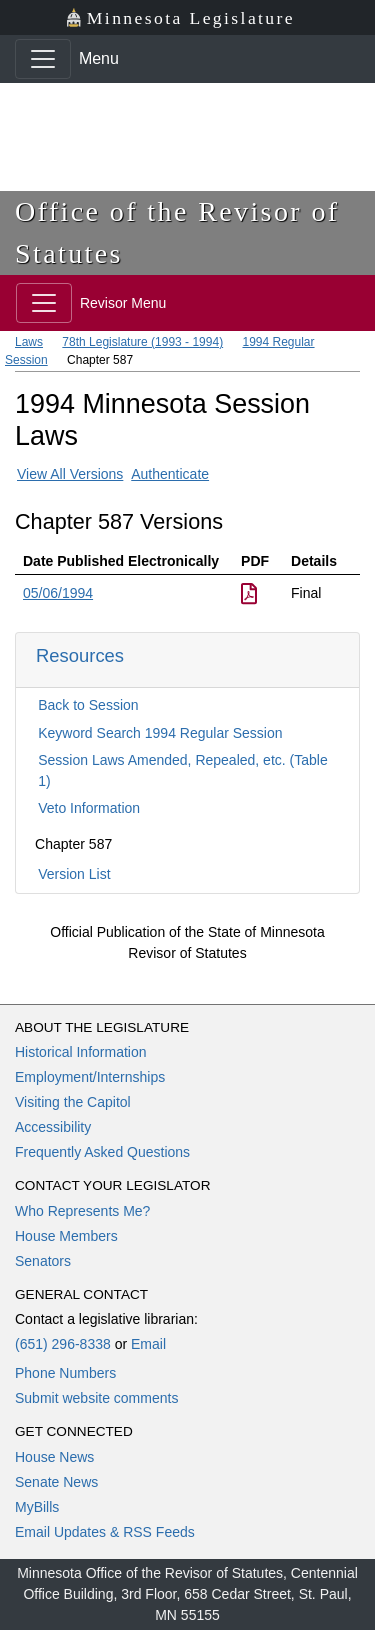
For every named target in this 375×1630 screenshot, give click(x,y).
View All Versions (70, 474)
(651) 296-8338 (63, 1344)
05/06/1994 (58, 593)
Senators (43, 1261)
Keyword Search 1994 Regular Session (160, 733)
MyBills (37, 1507)
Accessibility (53, 1127)
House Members (66, 1236)
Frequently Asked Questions (102, 1152)
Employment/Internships (90, 1077)
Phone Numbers (65, 1373)
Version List (74, 874)
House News (54, 1457)
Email (148, 1344)
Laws (29, 342)
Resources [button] (80, 655)
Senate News (56, 1482)
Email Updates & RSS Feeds (105, 1532)
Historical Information (81, 1052)
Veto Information (89, 808)
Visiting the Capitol (73, 1102)
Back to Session (88, 705)
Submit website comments (96, 1398)
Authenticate (170, 474)
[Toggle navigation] (43, 59)
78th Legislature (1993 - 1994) (142, 342)
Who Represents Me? (82, 1211)
